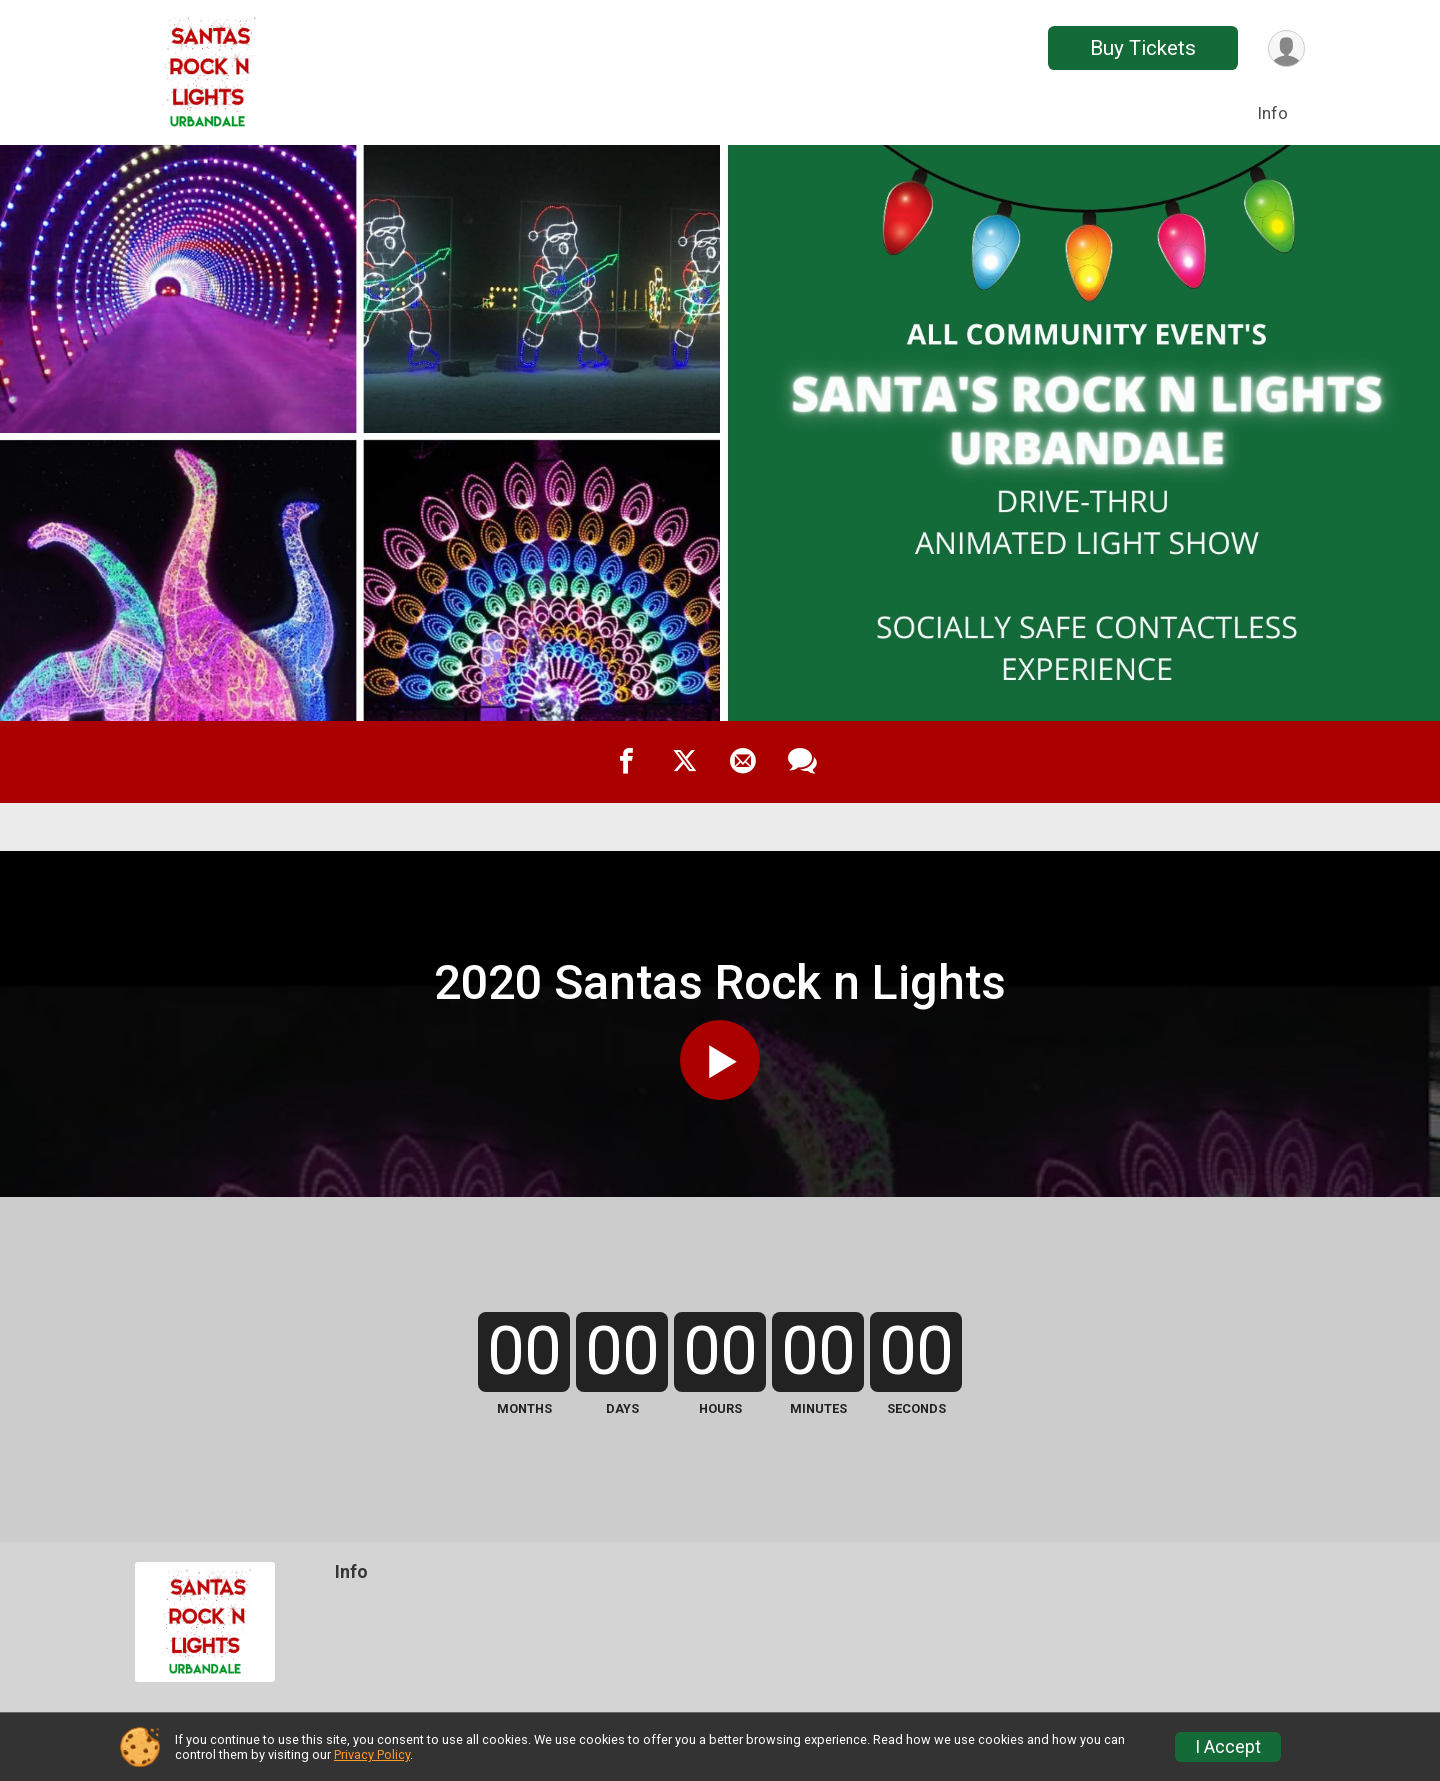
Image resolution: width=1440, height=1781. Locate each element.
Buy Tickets (1143, 48)
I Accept (1228, 1747)
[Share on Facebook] (627, 762)
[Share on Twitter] (685, 762)
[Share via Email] (743, 762)
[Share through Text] (802, 762)
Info (1272, 113)
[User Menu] (1286, 48)
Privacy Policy (372, 1754)
